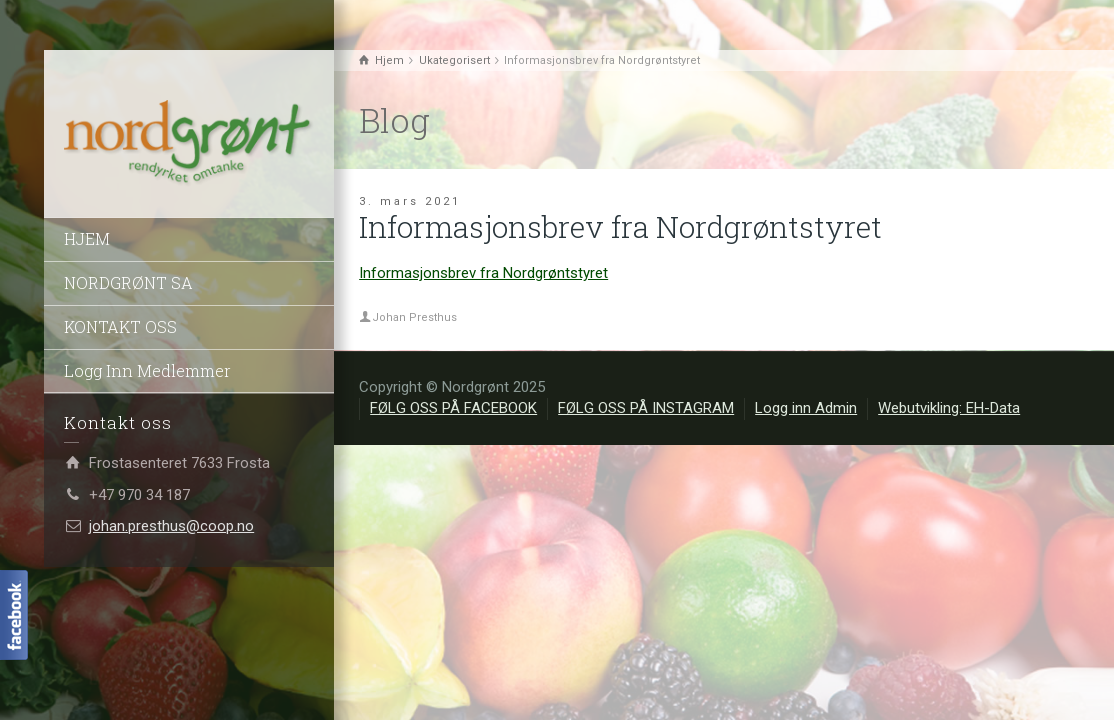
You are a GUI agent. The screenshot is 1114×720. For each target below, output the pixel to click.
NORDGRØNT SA (128, 282)
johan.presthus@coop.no (171, 526)
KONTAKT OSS (120, 326)
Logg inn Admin (806, 408)
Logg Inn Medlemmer (147, 370)
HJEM (87, 238)
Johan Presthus (414, 317)
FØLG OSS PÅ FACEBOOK (453, 408)
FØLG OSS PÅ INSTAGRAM (646, 408)
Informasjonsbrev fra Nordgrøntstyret (483, 273)
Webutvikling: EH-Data (949, 408)
